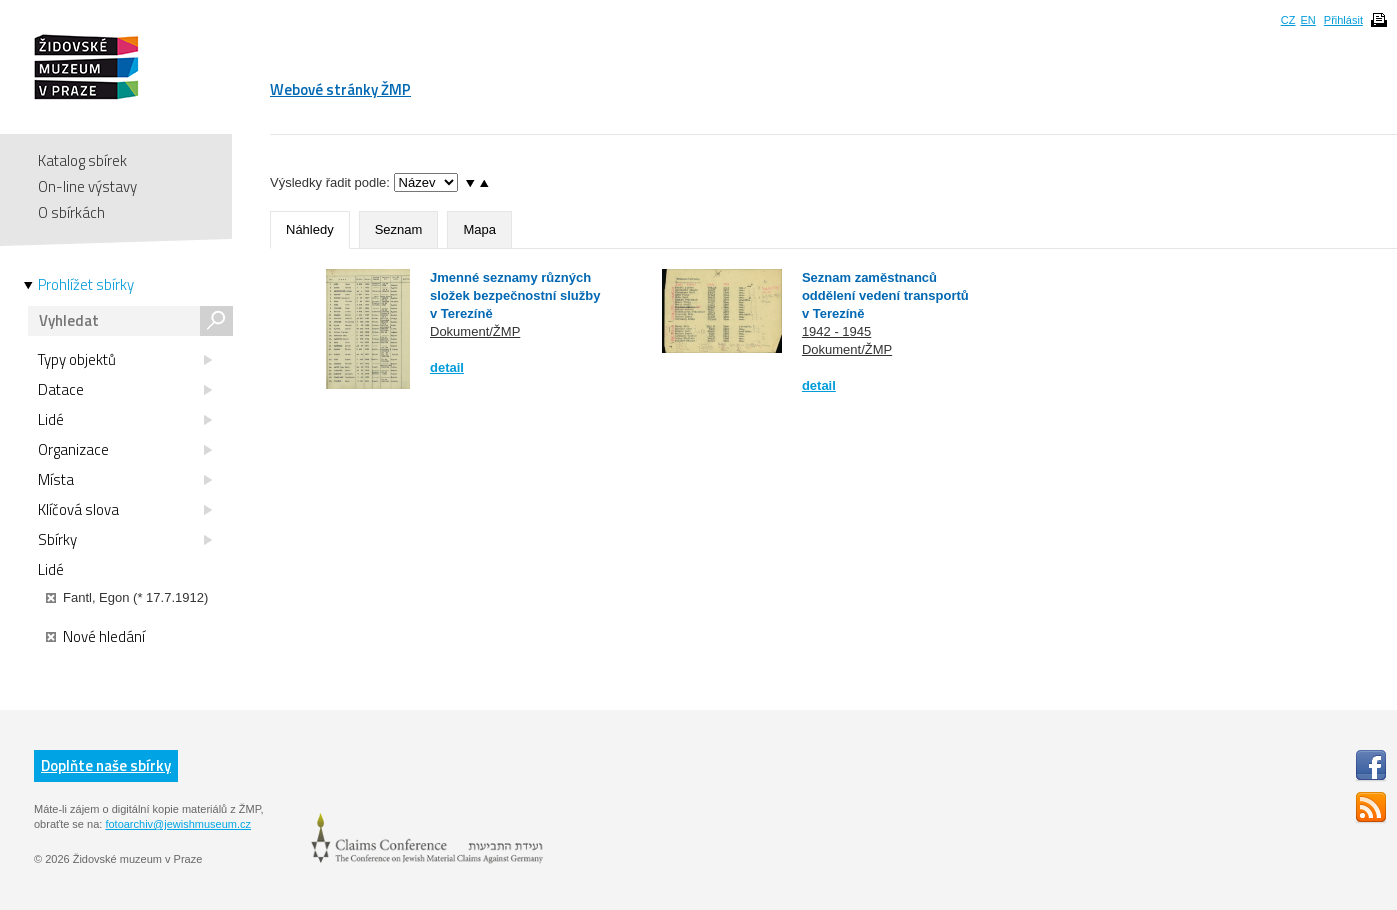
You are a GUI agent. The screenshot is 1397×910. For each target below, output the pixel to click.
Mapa (479, 229)
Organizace (125, 450)
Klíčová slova (125, 510)
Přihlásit (1343, 20)
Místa (125, 480)
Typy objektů (125, 360)
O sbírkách (71, 212)
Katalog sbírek (82, 160)
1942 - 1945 (836, 331)
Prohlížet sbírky (86, 285)
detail (447, 367)
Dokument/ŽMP (475, 331)
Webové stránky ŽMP (340, 89)
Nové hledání (95, 637)
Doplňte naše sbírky (106, 765)
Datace (125, 390)
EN (1307, 20)
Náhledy (310, 229)
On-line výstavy (87, 186)
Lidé (125, 420)
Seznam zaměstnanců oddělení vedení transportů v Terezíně (885, 295)
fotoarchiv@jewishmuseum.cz (178, 824)
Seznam (399, 229)
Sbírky (125, 540)
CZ (1288, 20)
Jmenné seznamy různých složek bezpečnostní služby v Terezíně (515, 295)
